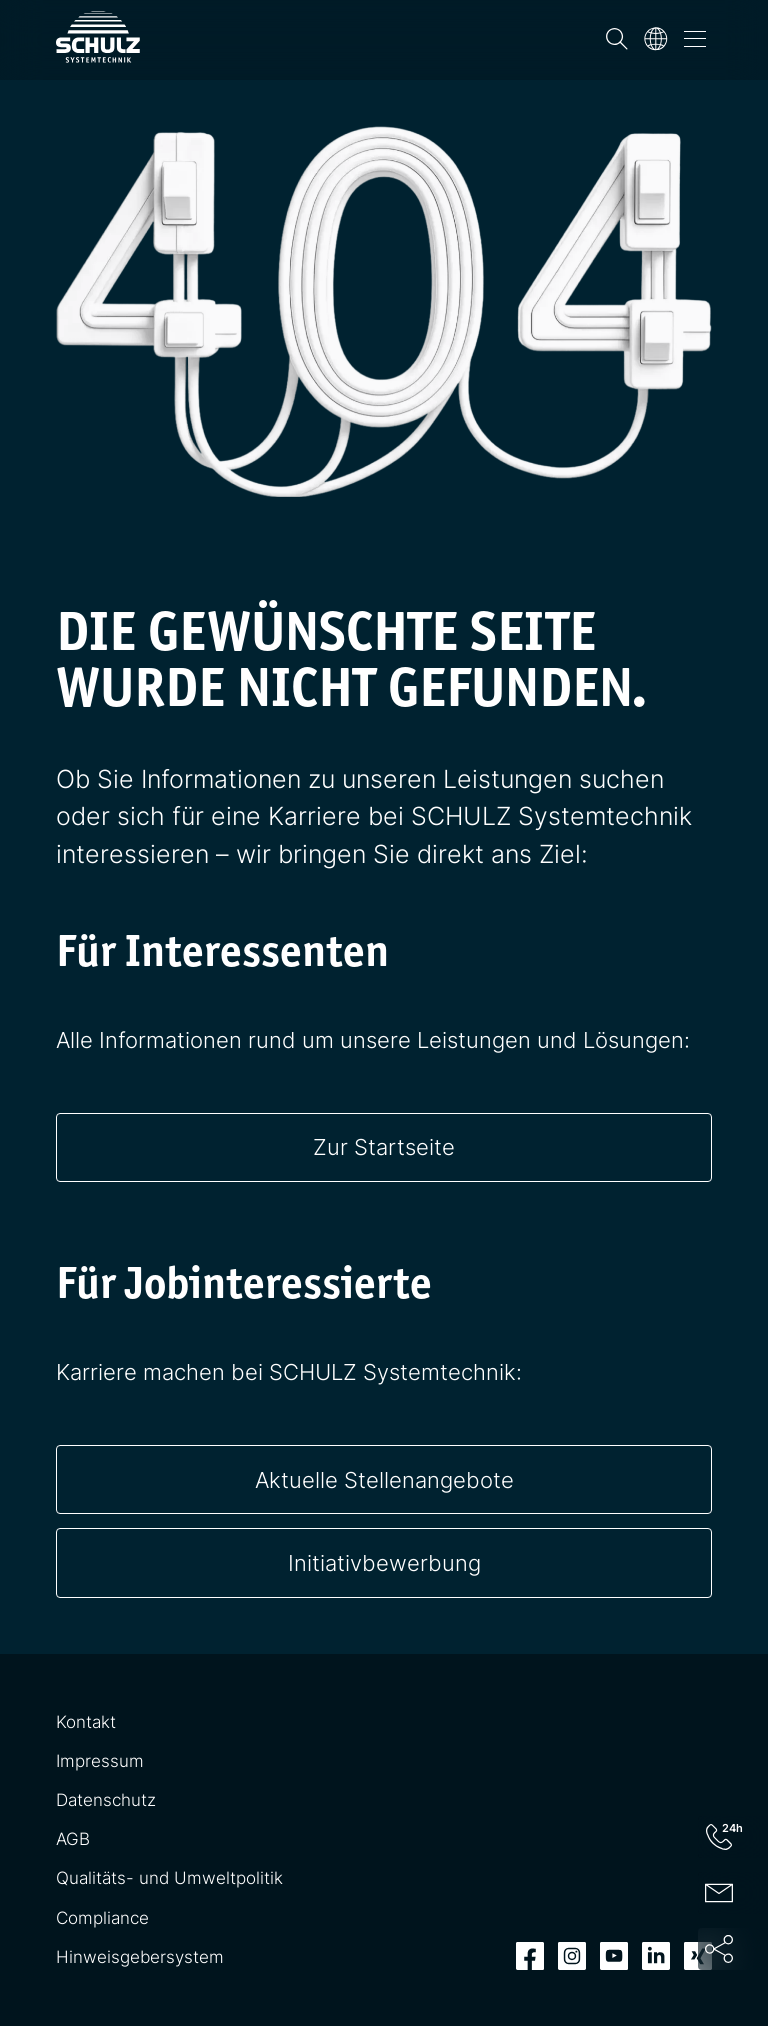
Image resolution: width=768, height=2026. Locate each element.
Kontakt (86, 1722)
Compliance (102, 1918)
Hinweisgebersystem (140, 1957)
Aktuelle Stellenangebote (384, 1479)
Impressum (100, 1761)
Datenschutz (106, 1800)
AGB (73, 1839)
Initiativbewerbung (384, 1562)
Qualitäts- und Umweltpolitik (169, 1878)
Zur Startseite (384, 1146)
